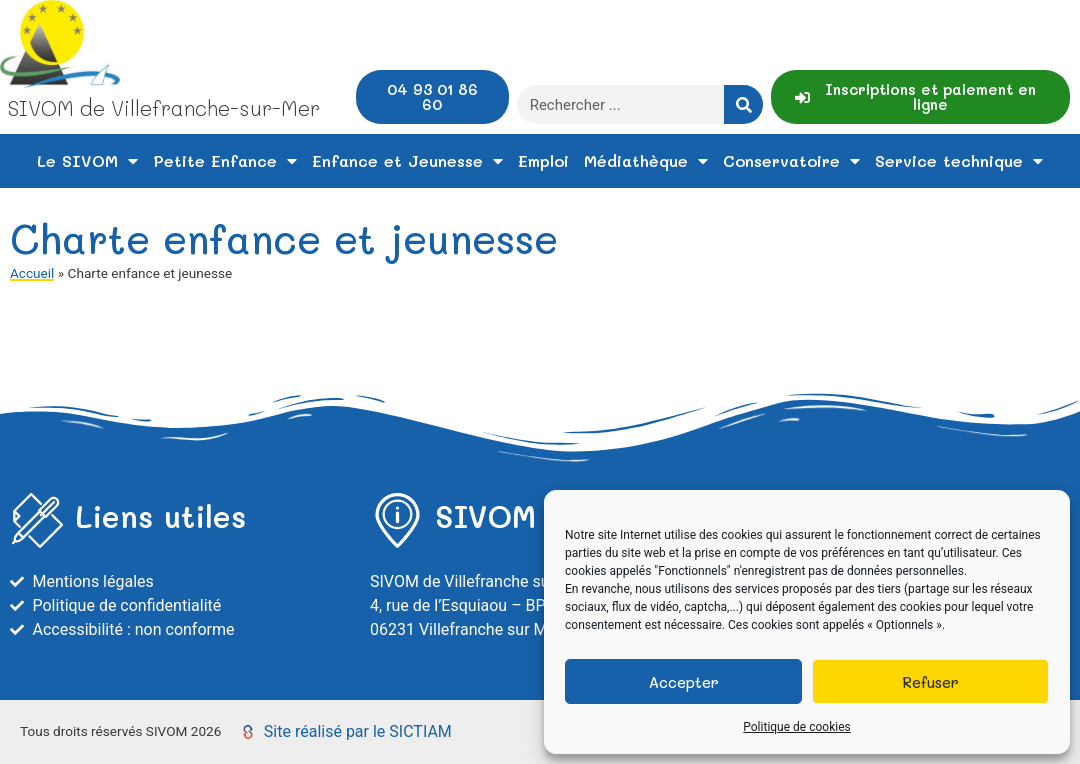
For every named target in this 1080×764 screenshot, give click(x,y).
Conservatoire (791, 161)
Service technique (959, 161)
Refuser (930, 682)
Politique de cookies (796, 727)
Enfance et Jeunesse (407, 161)
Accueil (32, 273)
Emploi (543, 160)
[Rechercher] (743, 104)
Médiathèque (646, 161)
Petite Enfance (225, 161)
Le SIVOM (87, 161)
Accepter (684, 682)
